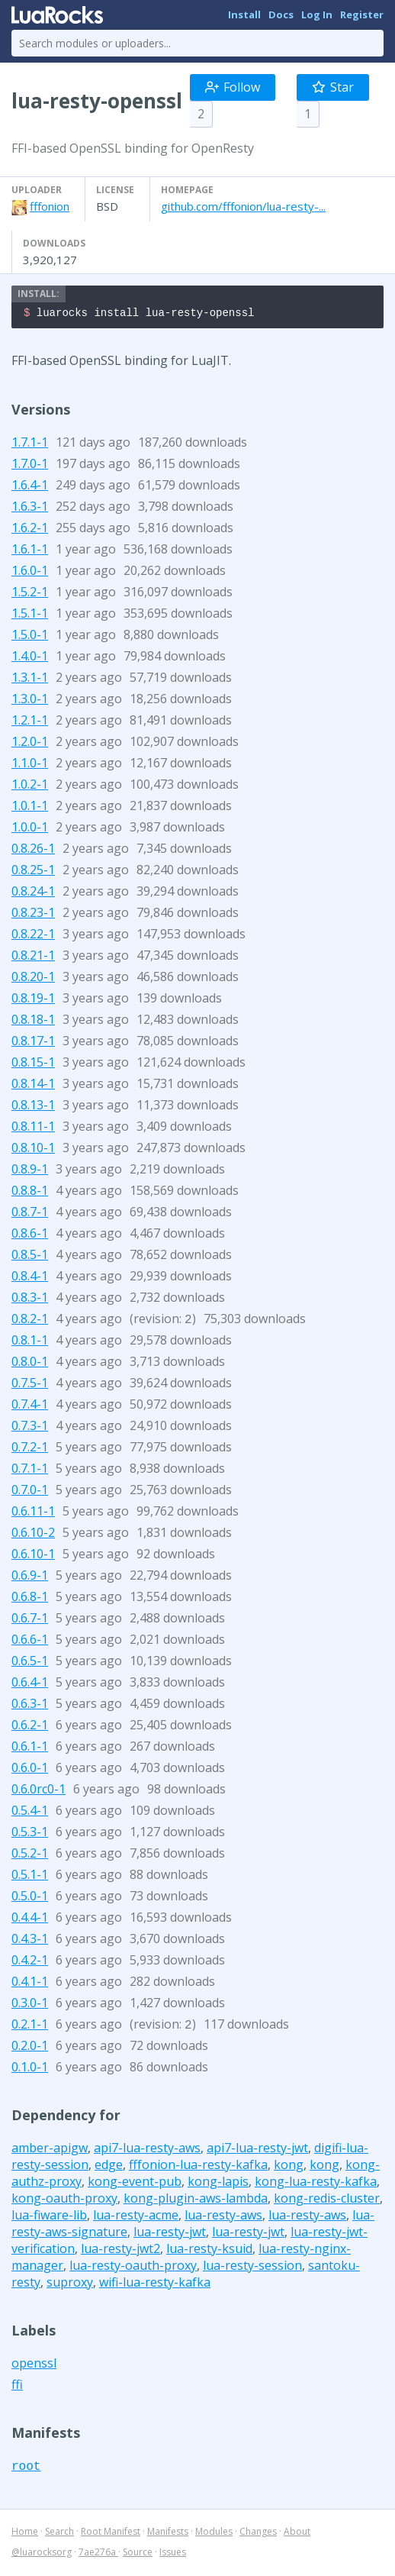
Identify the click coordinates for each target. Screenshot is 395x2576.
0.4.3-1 (29, 1940)
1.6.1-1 (29, 551)
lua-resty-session (252, 2267)
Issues (172, 2554)
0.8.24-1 (33, 893)
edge (109, 2166)
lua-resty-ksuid (209, 2250)
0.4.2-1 (29, 1962)
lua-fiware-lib (49, 2217)
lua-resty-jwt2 (120, 2250)
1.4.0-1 (29, 658)
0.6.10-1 (33, 1556)
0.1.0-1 (29, 2069)
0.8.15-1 (33, 1064)
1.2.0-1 (29, 743)
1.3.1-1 (29, 679)
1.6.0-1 (29, 572)
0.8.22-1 (33, 936)
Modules (214, 2533)
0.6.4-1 (29, 1684)
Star (333, 87)
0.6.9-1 (29, 1577)
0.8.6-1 (29, 1235)
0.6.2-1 (29, 1727)
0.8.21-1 (33, 957)
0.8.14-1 (33, 1085)
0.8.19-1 (33, 1000)
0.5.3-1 (29, 1833)
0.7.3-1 (29, 1427)
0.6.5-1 (29, 1662)
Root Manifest (110, 2533)
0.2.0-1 (29, 2047)
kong (288, 2166)
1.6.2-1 (29, 529)
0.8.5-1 (29, 1256)
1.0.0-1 (29, 829)
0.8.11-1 (33, 1128)
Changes (258, 2533)
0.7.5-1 (29, 1385)
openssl (33, 2365)
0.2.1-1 (29, 2026)
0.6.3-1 (29, 1705)
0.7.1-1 (29, 1470)
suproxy (70, 2284)
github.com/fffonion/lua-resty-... (243, 206)
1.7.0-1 (29, 465)
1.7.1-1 (29, 444)
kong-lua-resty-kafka (316, 2183)
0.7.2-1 (29, 1449)
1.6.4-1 (29, 487)
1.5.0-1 (29, 636)
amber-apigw (49, 2150)
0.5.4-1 (29, 1812)
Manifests (167, 2533)
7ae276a (98, 2554)
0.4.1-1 (29, 1983)
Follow (232, 87)
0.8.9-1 (29, 1171)
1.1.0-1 (29, 765)
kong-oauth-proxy (64, 2200)
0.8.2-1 (29, 1320)
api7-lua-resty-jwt (257, 2150)
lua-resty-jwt (169, 2234)
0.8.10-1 (33, 1149)
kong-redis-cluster (327, 2200)
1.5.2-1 (29, 594)
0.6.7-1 (29, 1620)
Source (138, 2554)
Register (362, 14)
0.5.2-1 (29, 1855)
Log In (316, 14)
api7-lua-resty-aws (147, 2150)
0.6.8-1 (29, 1598)
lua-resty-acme (135, 2217)
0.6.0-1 (29, 1769)
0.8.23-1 (33, 914)
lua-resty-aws (223, 2217)
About (297, 2533)
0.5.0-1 (29, 1898)
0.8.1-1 (29, 1342)
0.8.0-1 (29, 1363)
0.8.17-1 (33, 1043)
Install (244, 14)
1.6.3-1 (29, 508)
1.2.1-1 (29, 722)
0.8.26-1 (33, 850)
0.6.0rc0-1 (38, 1791)
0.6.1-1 (29, 1748)
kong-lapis (218, 2183)
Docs (281, 14)
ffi (17, 2386)
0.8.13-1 (33, 1107)
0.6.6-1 (29, 1641)
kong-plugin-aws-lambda (196, 2200)
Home (24, 2533)
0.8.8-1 (29, 1192)
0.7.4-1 (29, 1406)
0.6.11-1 (33, 1513)
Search (59, 2533)
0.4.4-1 (29, 1919)
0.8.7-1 (29, 1214)
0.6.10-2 (33, 1534)
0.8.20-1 (33, 978)
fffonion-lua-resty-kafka (198, 2166)
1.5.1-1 (29, 615)
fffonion (49, 206)
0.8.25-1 (33, 872)
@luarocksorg (41, 2554)
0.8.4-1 (29, 1278)
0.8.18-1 (33, 1021)
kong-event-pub (134, 2183)
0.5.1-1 (29, 1876)
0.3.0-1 (29, 2005)
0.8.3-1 (29, 1299)
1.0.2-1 (29, 786)
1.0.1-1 (29, 807)
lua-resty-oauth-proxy (133, 2267)
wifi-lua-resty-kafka (154, 2284)
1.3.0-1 (29, 700)
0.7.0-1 (29, 1491)
